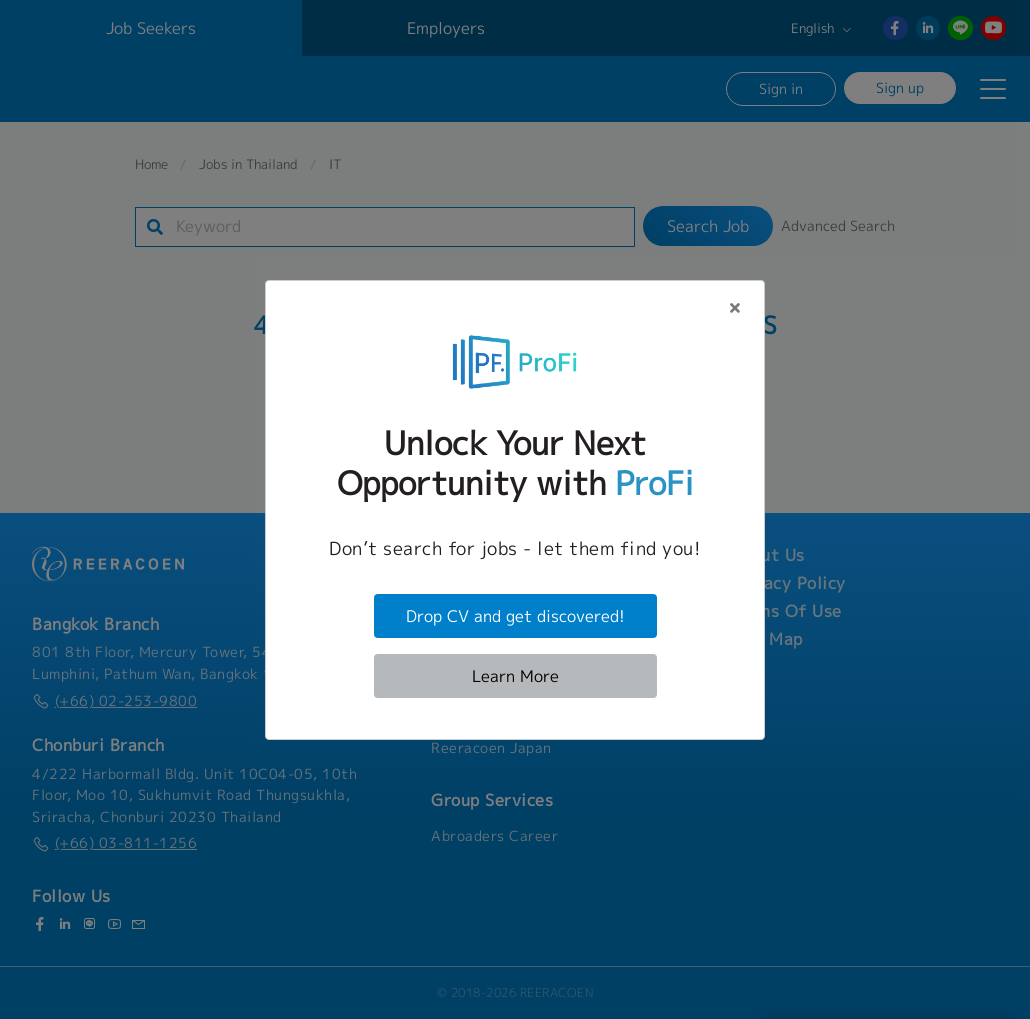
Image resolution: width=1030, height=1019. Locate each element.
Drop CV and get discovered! (515, 616)
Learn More (515, 676)
